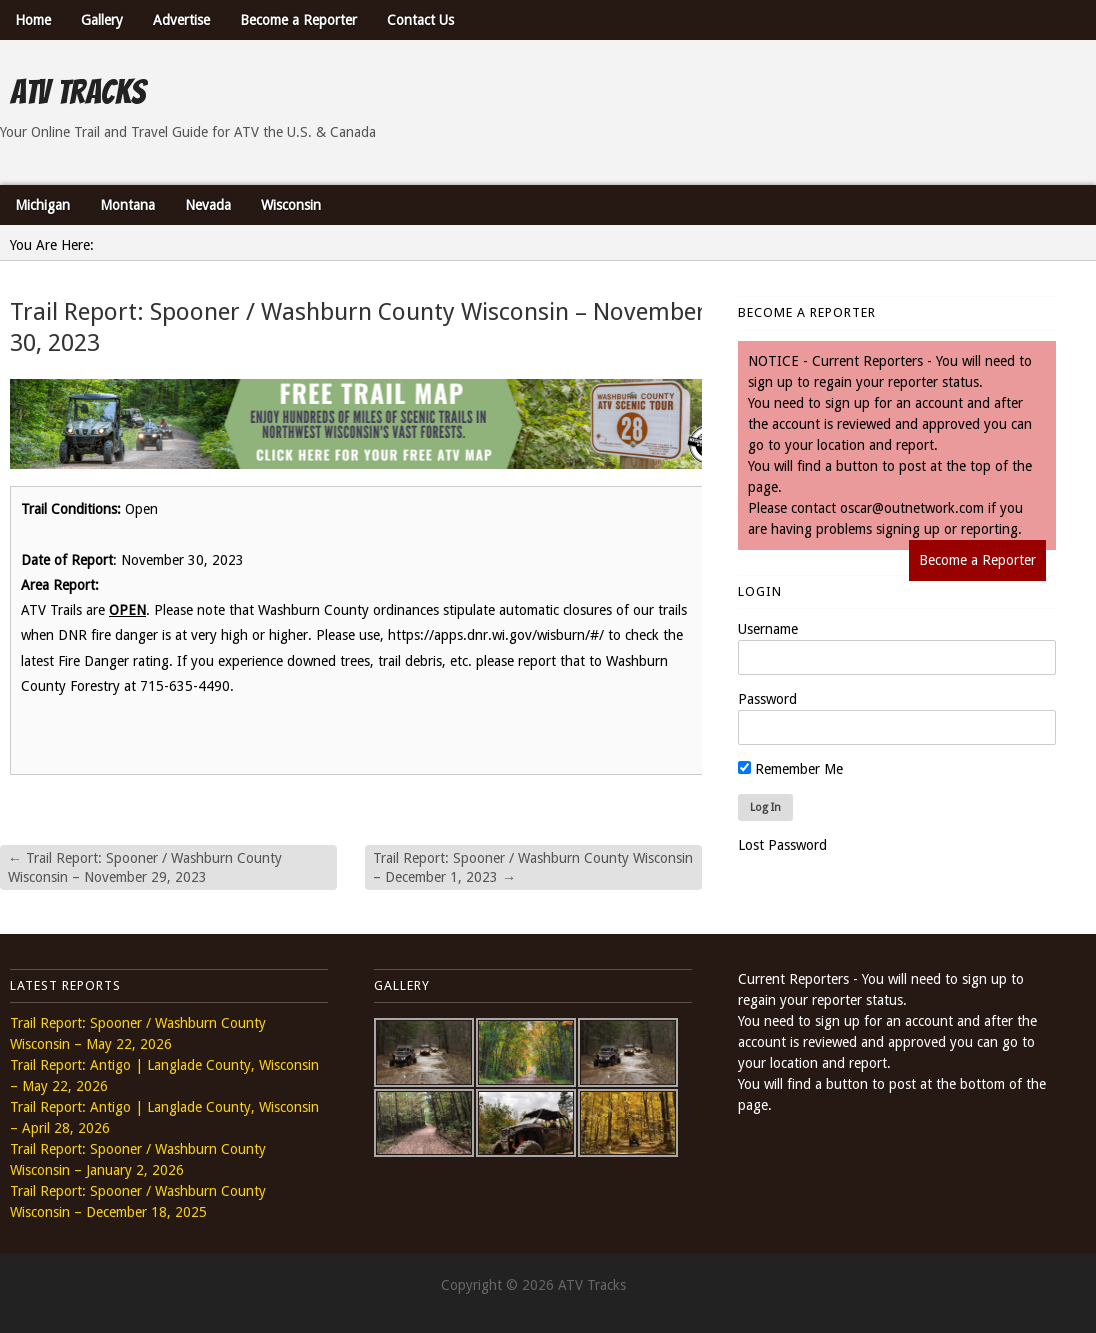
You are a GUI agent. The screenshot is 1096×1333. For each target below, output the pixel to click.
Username (768, 629)
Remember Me (790, 769)
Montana (127, 205)
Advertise (181, 20)
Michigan (42, 205)
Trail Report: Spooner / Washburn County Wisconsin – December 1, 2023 (533, 867)
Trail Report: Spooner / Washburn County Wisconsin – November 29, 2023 (145, 867)
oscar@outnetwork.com (912, 508)
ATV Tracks (77, 92)
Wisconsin (291, 205)
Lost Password (782, 845)
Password (767, 699)
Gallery (102, 20)
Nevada (208, 205)
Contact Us (420, 20)
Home (33, 20)
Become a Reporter (298, 20)
